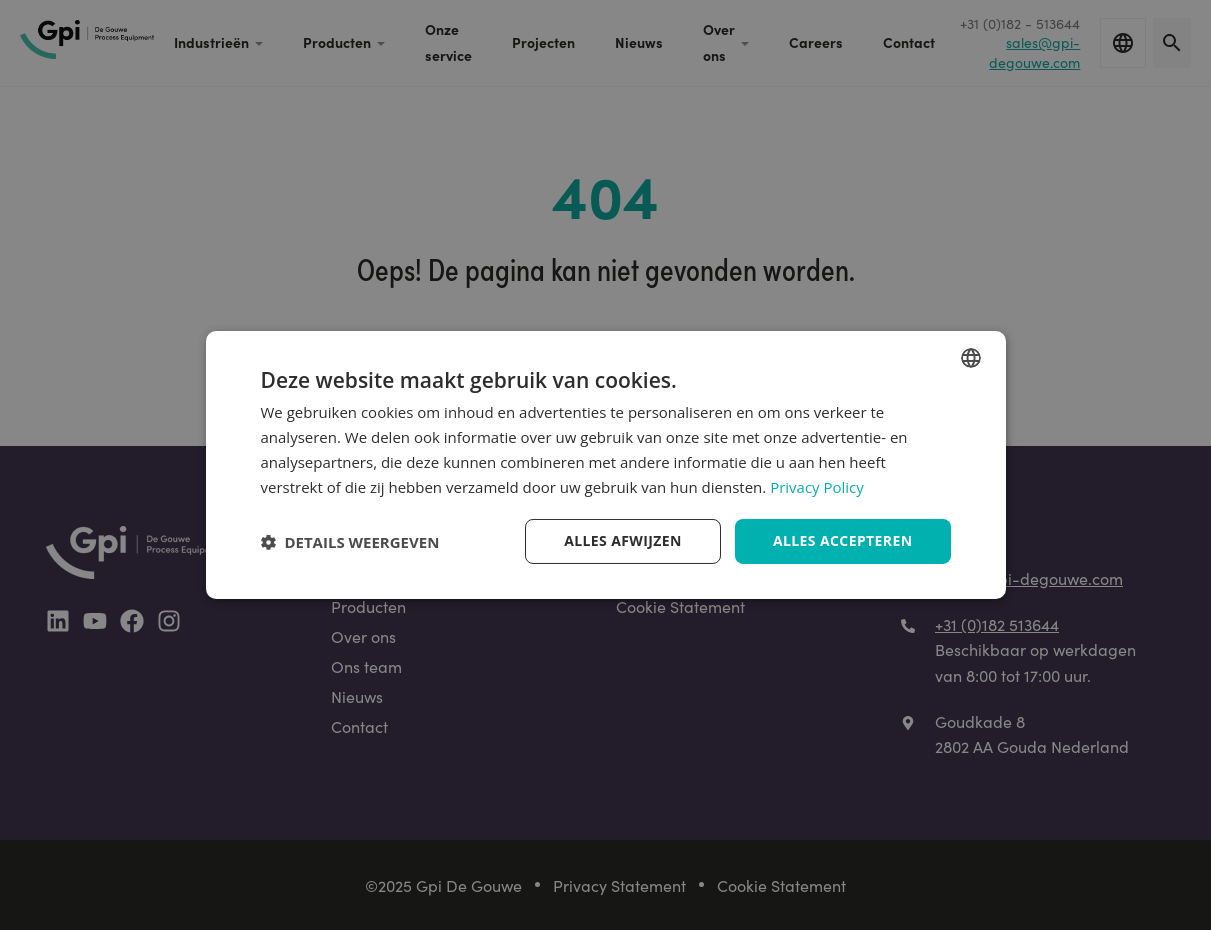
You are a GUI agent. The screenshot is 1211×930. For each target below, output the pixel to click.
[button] (350, 542)
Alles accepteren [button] (843, 540)
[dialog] (605, 465)
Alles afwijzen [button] (623, 540)
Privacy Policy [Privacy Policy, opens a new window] (817, 487)
